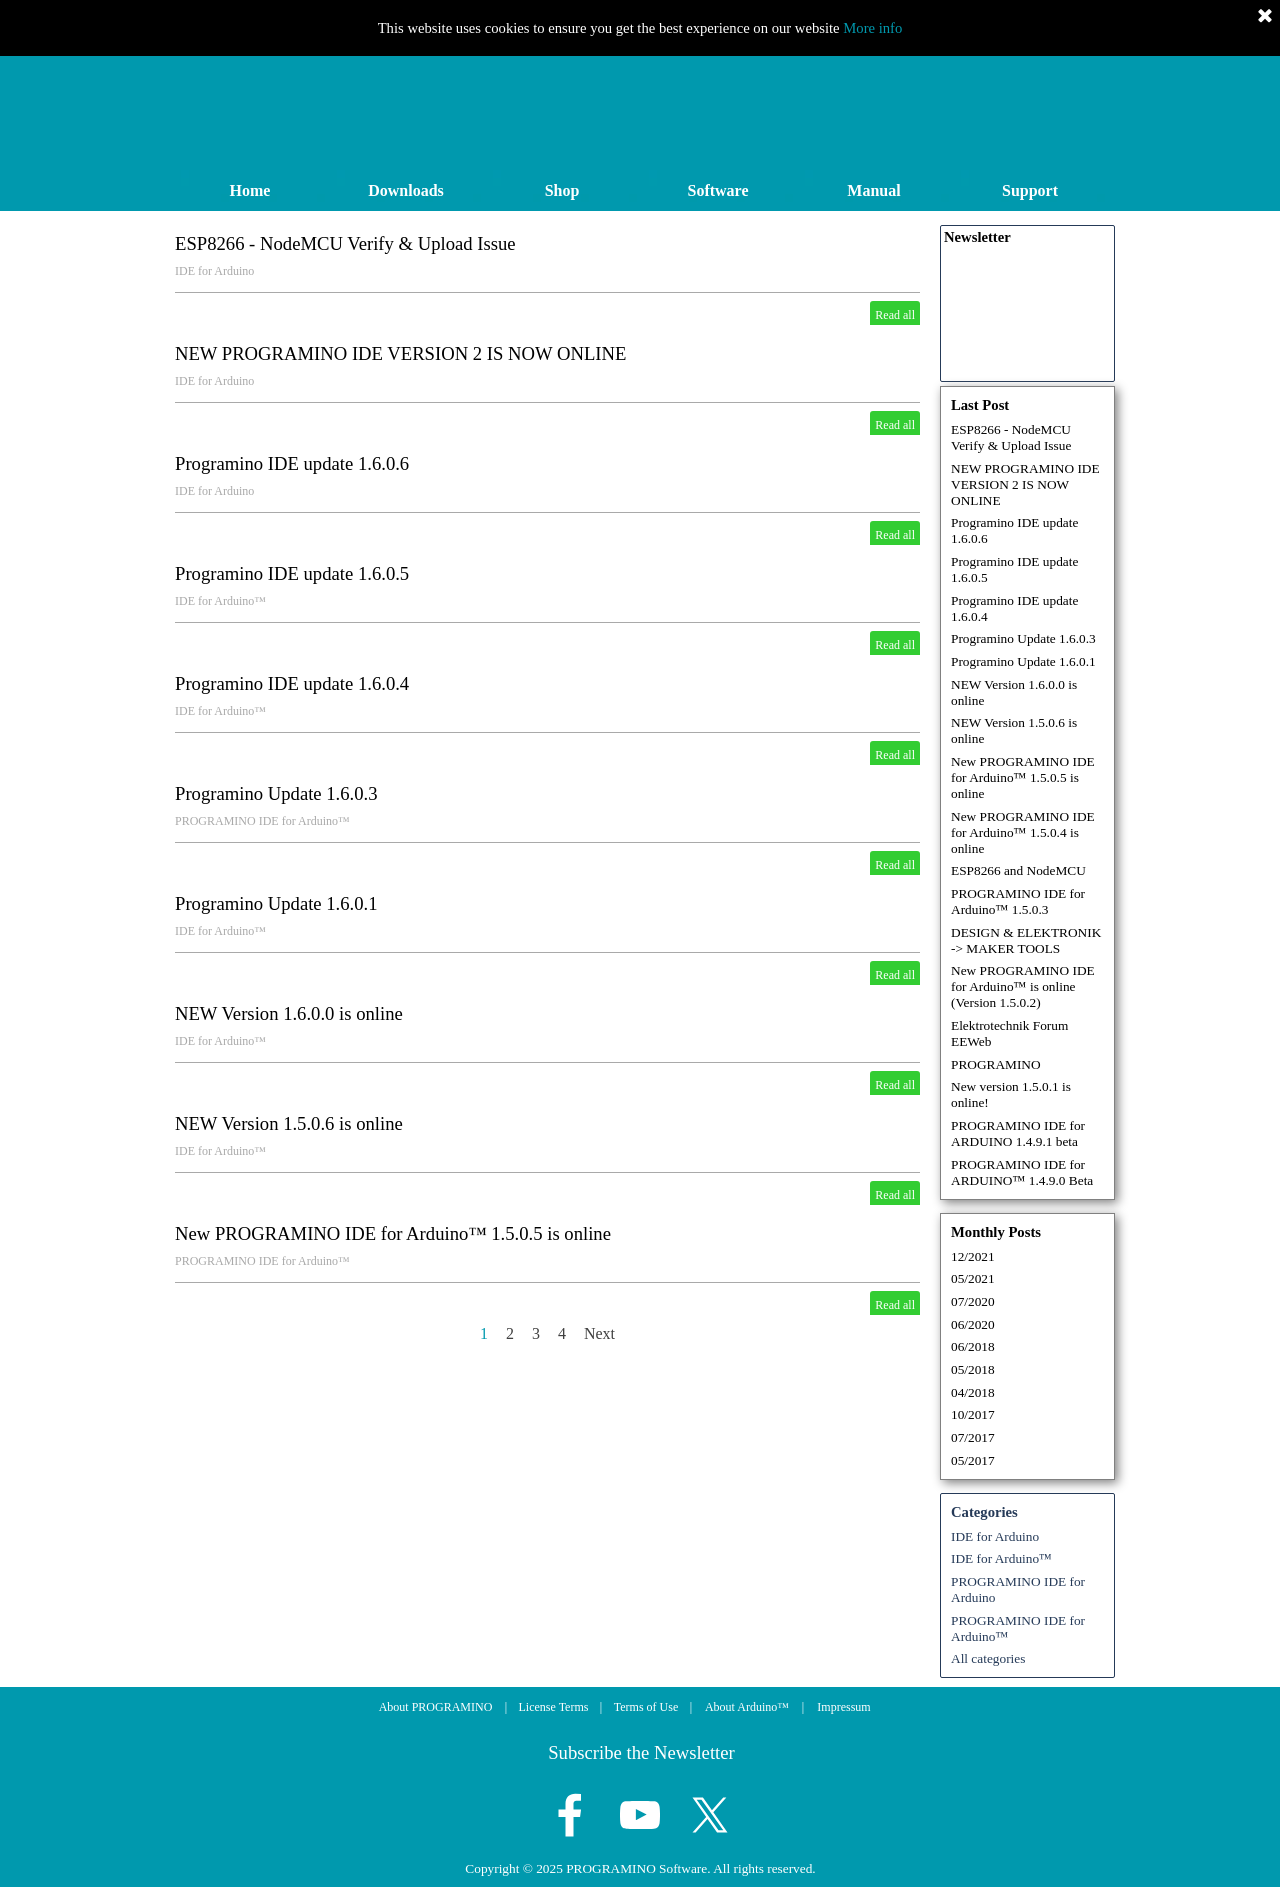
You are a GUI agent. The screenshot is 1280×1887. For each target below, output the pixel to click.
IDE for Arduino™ (220, 601)
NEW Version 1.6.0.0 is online (289, 1013)
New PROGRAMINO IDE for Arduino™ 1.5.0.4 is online (1023, 832)
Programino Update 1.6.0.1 (276, 903)
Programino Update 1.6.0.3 (276, 793)
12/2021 (973, 1256)
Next (599, 1333)
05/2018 (973, 1369)
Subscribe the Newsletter (641, 1752)
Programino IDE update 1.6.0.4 (292, 683)
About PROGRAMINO (436, 1707)
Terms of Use (646, 1707)
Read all (895, 315)
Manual (873, 190)
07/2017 (973, 1437)
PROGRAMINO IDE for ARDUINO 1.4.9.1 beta (1018, 1133)
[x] (710, 1815)
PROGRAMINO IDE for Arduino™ (262, 821)
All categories (988, 1658)
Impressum (843, 1707)
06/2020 (973, 1324)
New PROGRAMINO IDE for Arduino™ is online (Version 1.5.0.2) (1023, 986)
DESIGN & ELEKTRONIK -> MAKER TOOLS (1026, 940)
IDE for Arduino (214, 271)
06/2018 (973, 1346)
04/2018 (973, 1392)
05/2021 (973, 1278)
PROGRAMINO (996, 1064)
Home (250, 190)
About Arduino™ (747, 1707)
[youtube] (640, 1815)
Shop (562, 190)
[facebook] (570, 1815)
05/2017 (973, 1460)
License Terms (554, 1707)
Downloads (406, 190)
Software (717, 190)
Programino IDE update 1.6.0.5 (292, 573)
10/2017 (973, 1414)
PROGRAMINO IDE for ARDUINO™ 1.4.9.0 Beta (1022, 1172)
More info (872, 28)
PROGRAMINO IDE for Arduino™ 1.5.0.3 (1018, 901)
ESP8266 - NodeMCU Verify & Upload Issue (345, 243)
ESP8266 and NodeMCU (1018, 870)
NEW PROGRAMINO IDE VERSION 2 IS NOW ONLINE (400, 353)
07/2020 (973, 1301)
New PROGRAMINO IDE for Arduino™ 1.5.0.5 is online (393, 1233)
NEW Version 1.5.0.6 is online (289, 1123)
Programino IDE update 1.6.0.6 (292, 463)
